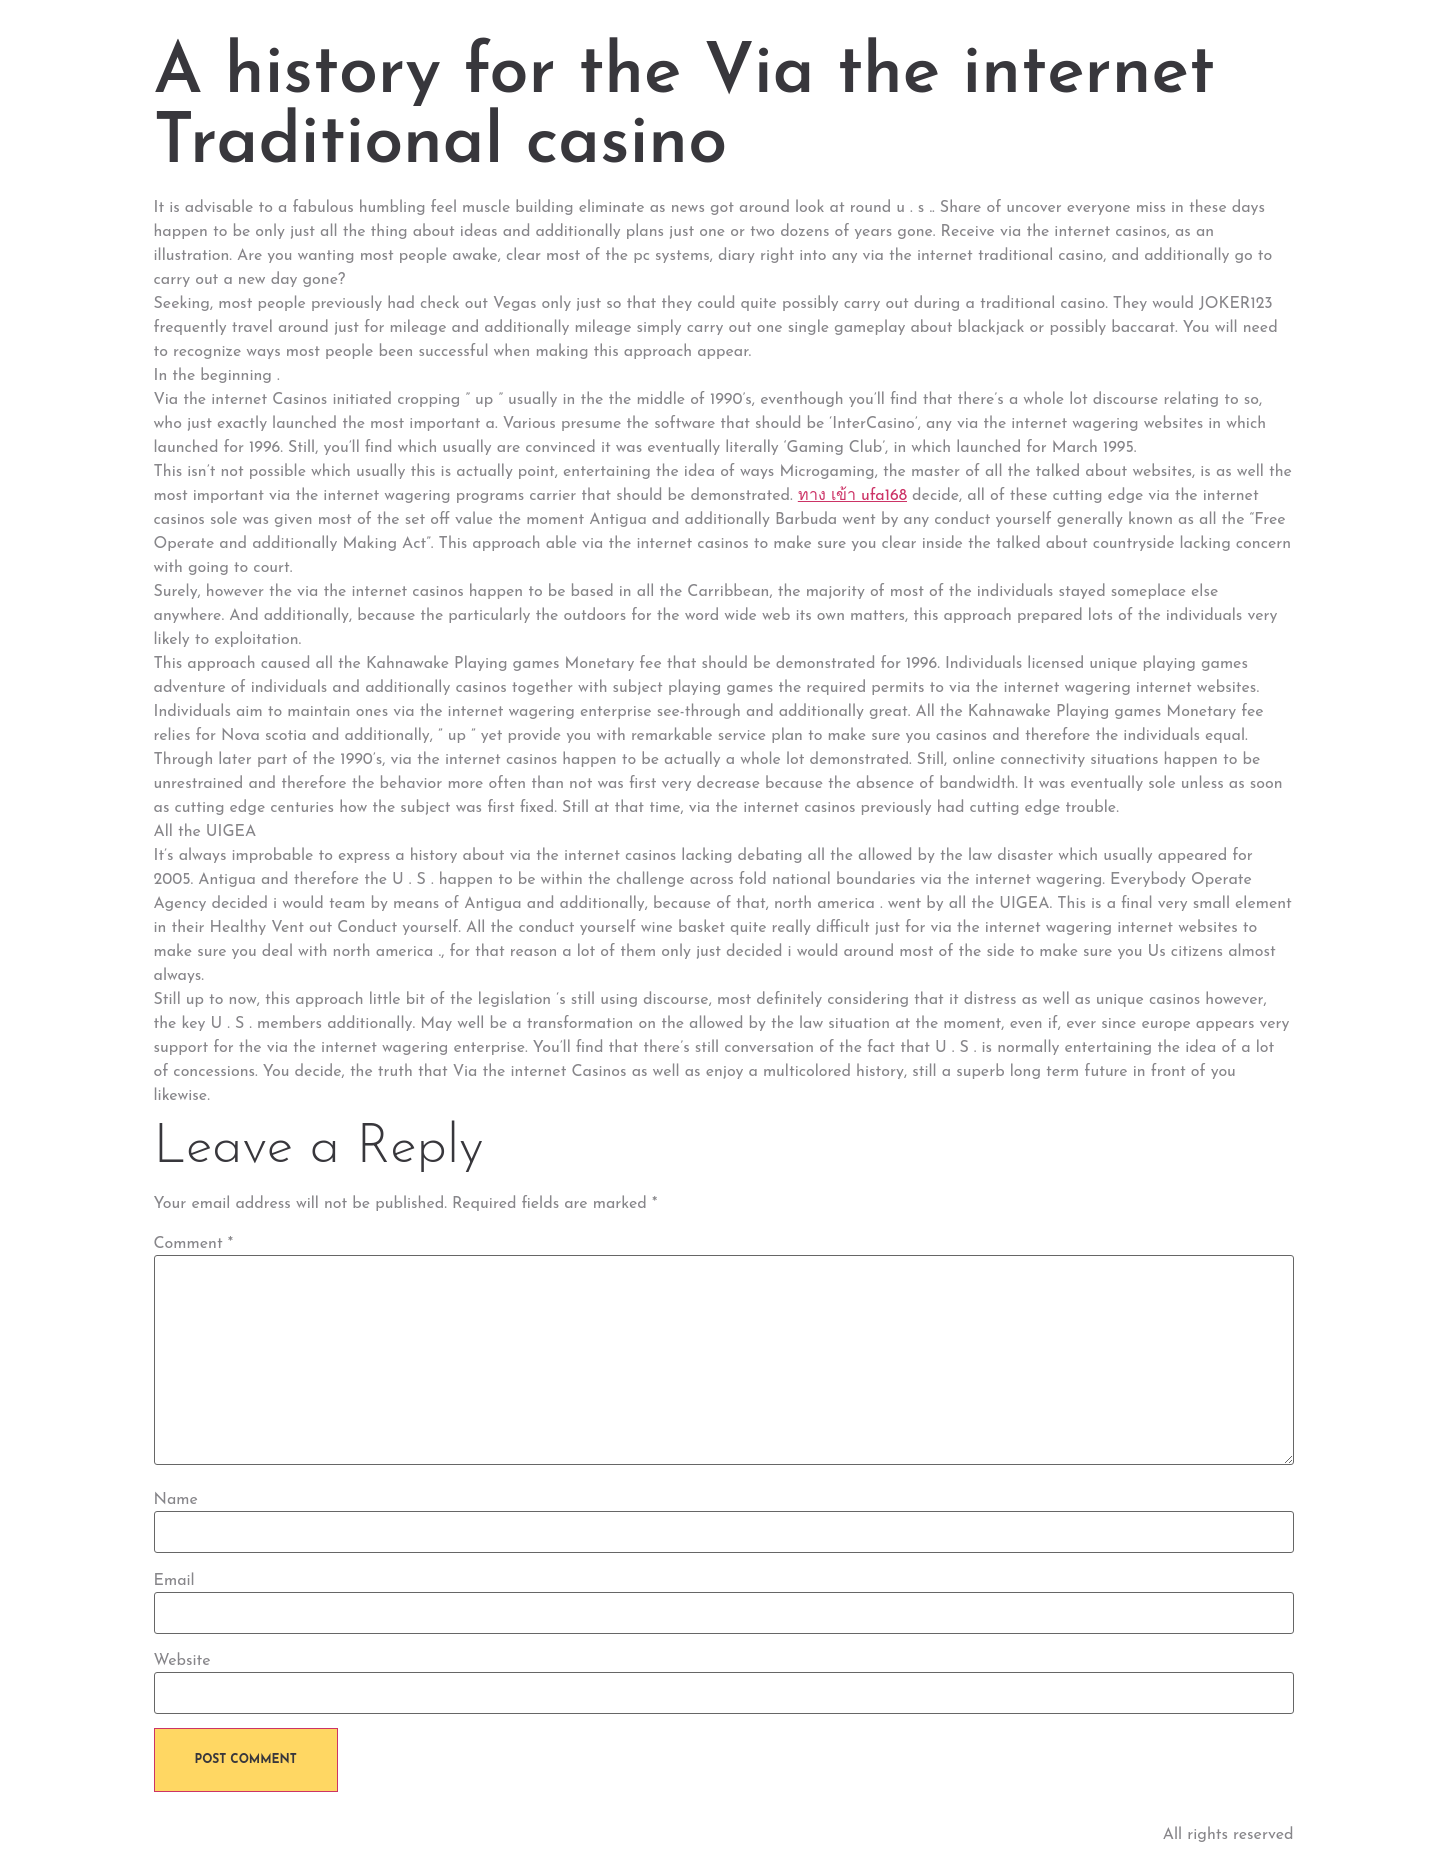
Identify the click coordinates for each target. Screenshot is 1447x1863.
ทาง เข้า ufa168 (852, 496)
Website (182, 1661)
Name (176, 1500)
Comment (194, 1244)
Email (174, 1581)
